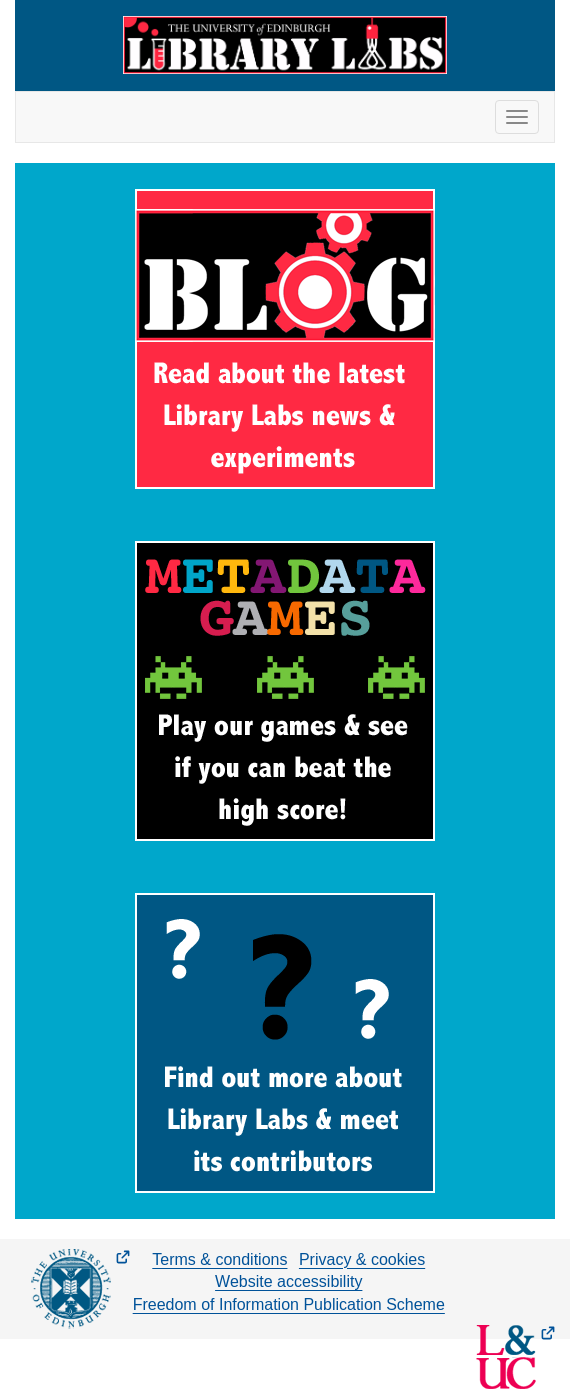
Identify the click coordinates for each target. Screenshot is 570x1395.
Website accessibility (288, 1281)
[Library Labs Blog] (285, 339)
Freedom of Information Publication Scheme (289, 1304)
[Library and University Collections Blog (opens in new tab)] (515, 1357)
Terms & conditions (219, 1259)
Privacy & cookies (362, 1259)
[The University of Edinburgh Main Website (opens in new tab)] (80, 1289)
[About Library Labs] (285, 1043)
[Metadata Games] (285, 691)
